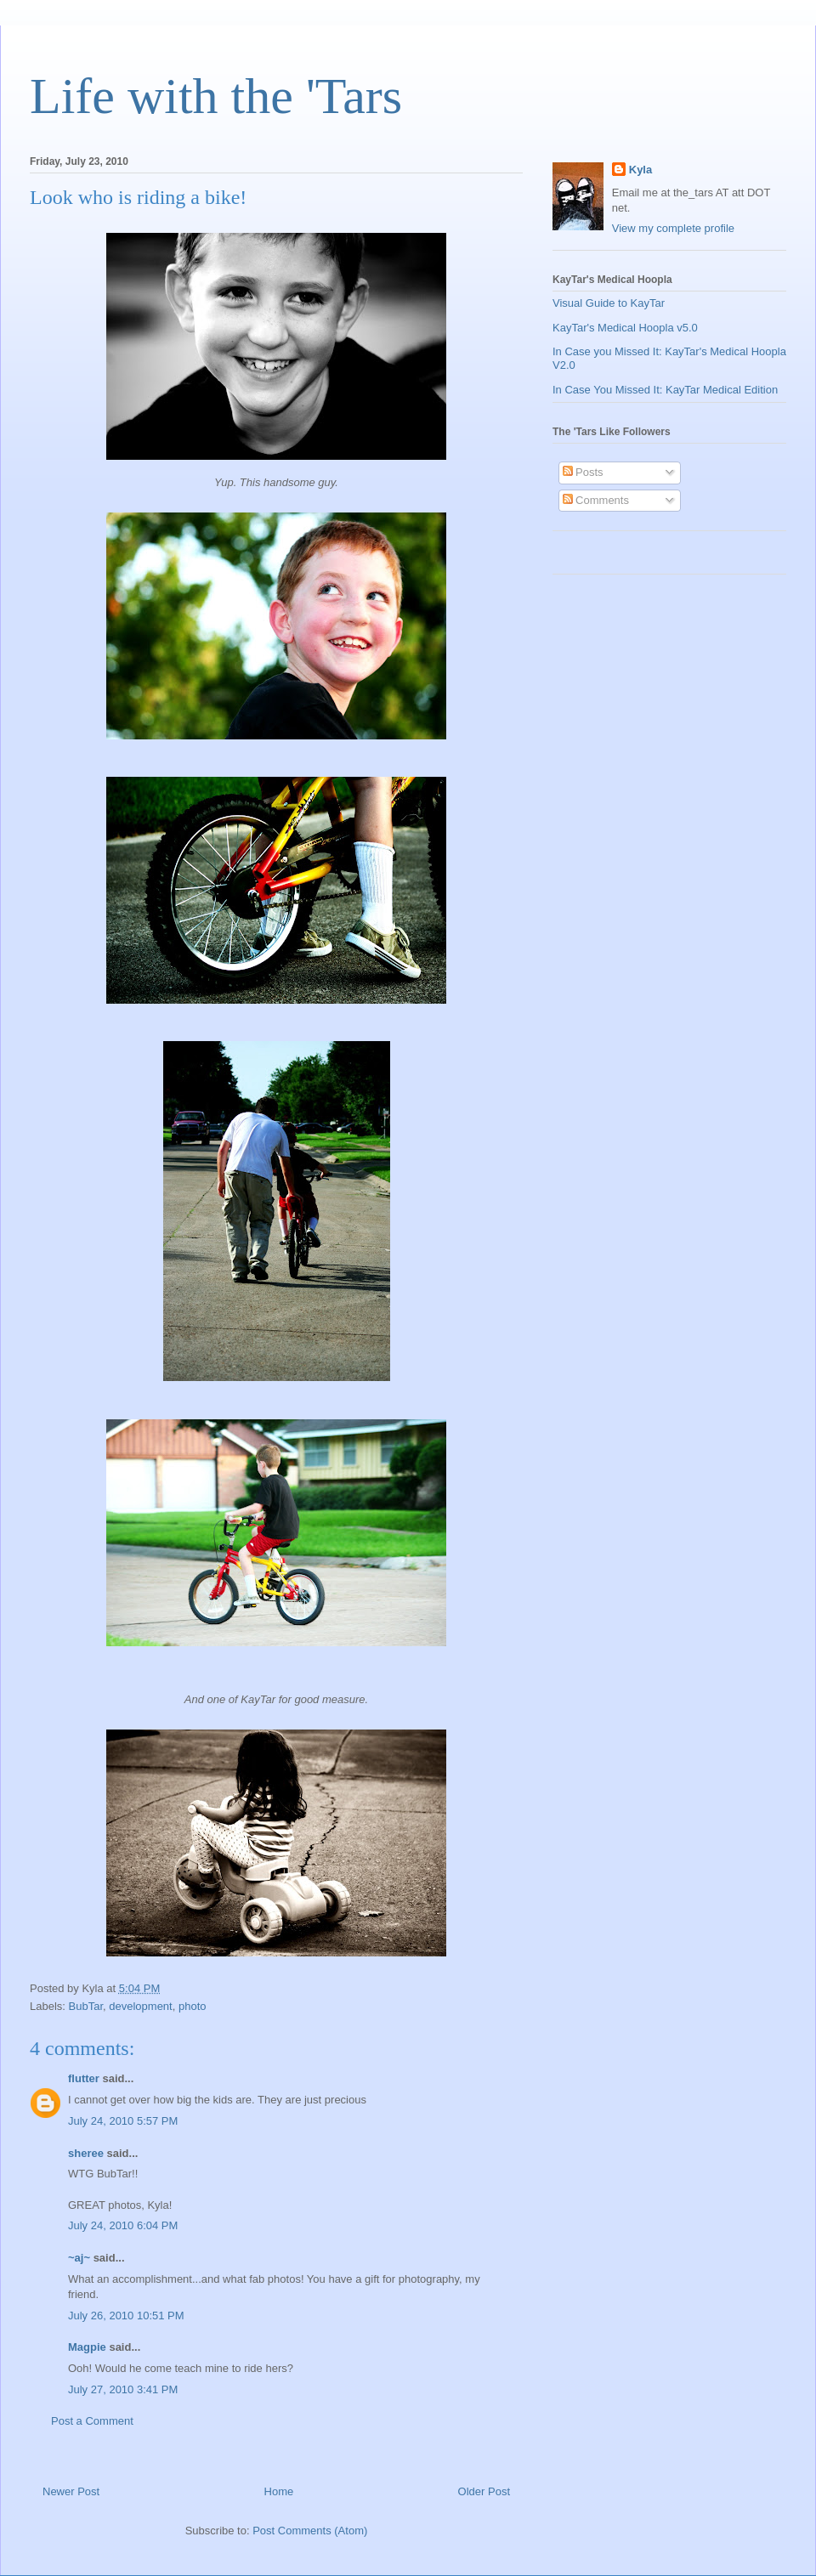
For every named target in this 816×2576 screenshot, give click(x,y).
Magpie (87, 2347)
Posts (583, 472)
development (140, 2006)
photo (192, 2006)
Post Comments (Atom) (309, 2530)
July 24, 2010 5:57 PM (123, 2121)
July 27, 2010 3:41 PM (123, 2389)
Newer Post (70, 2491)
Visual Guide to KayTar (608, 303)
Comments (596, 500)
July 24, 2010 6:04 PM (123, 2225)
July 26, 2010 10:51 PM (126, 2315)
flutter (83, 2078)
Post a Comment (92, 2421)
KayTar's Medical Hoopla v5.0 (625, 327)
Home (279, 2491)
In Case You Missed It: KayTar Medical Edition (665, 389)
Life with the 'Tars (216, 96)
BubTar (86, 2006)
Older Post (484, 2491)
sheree (86, 2153)
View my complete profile (673, 228)
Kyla (640, 169)
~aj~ (79, 2257)
